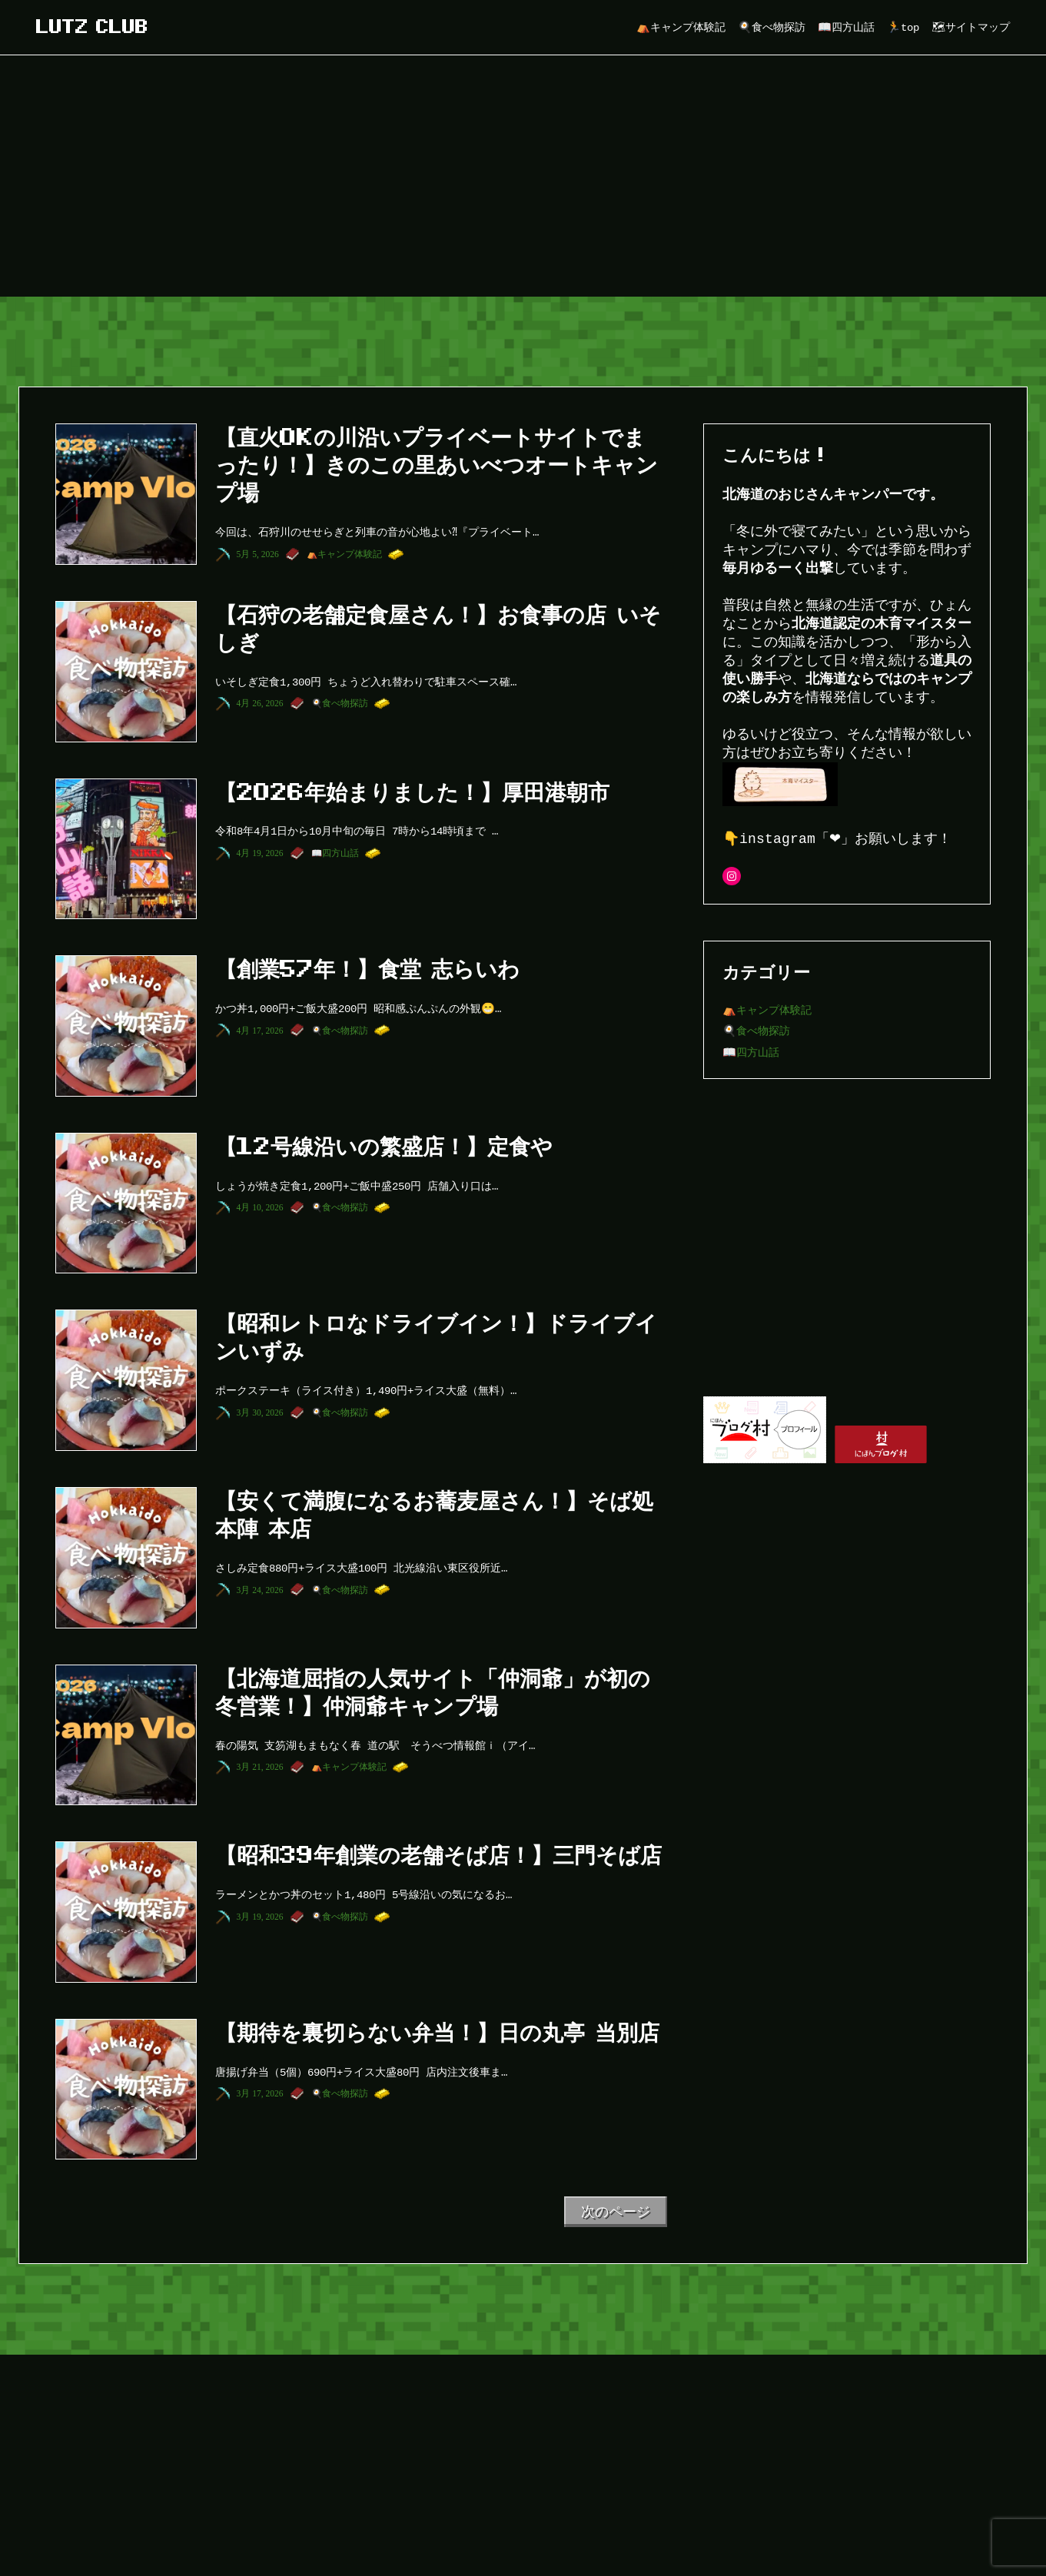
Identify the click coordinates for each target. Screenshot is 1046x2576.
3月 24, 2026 (260, 1590)
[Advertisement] (523, 181)
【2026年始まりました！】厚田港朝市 (412, 791)
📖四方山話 (335, 853)
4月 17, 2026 (260, 1030)
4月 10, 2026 (260, 1207)
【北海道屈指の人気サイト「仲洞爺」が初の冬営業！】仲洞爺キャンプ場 (432, 1691)
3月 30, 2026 (260, 1412)
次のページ (615, 2211)
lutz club (92, 26)
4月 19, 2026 (260, 853)
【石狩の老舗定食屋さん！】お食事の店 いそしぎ (438, 628)
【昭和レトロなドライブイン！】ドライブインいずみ (436, 1336)
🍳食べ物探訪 (339, 703)
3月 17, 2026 (260, 2093)
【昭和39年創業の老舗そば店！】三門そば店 (438, 1854)
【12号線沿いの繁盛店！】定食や (384, 1146)
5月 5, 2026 (258, 554)
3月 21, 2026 (260, 1766)
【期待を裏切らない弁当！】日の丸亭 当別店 (437, 2032)
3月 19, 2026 (260, 1916)
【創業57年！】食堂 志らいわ (367, 968)
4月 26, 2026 (260, 703)
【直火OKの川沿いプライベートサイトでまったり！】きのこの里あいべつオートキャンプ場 (436, 464)
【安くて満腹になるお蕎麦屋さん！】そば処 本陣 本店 (434, 1514)
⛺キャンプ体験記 (344, 554)
